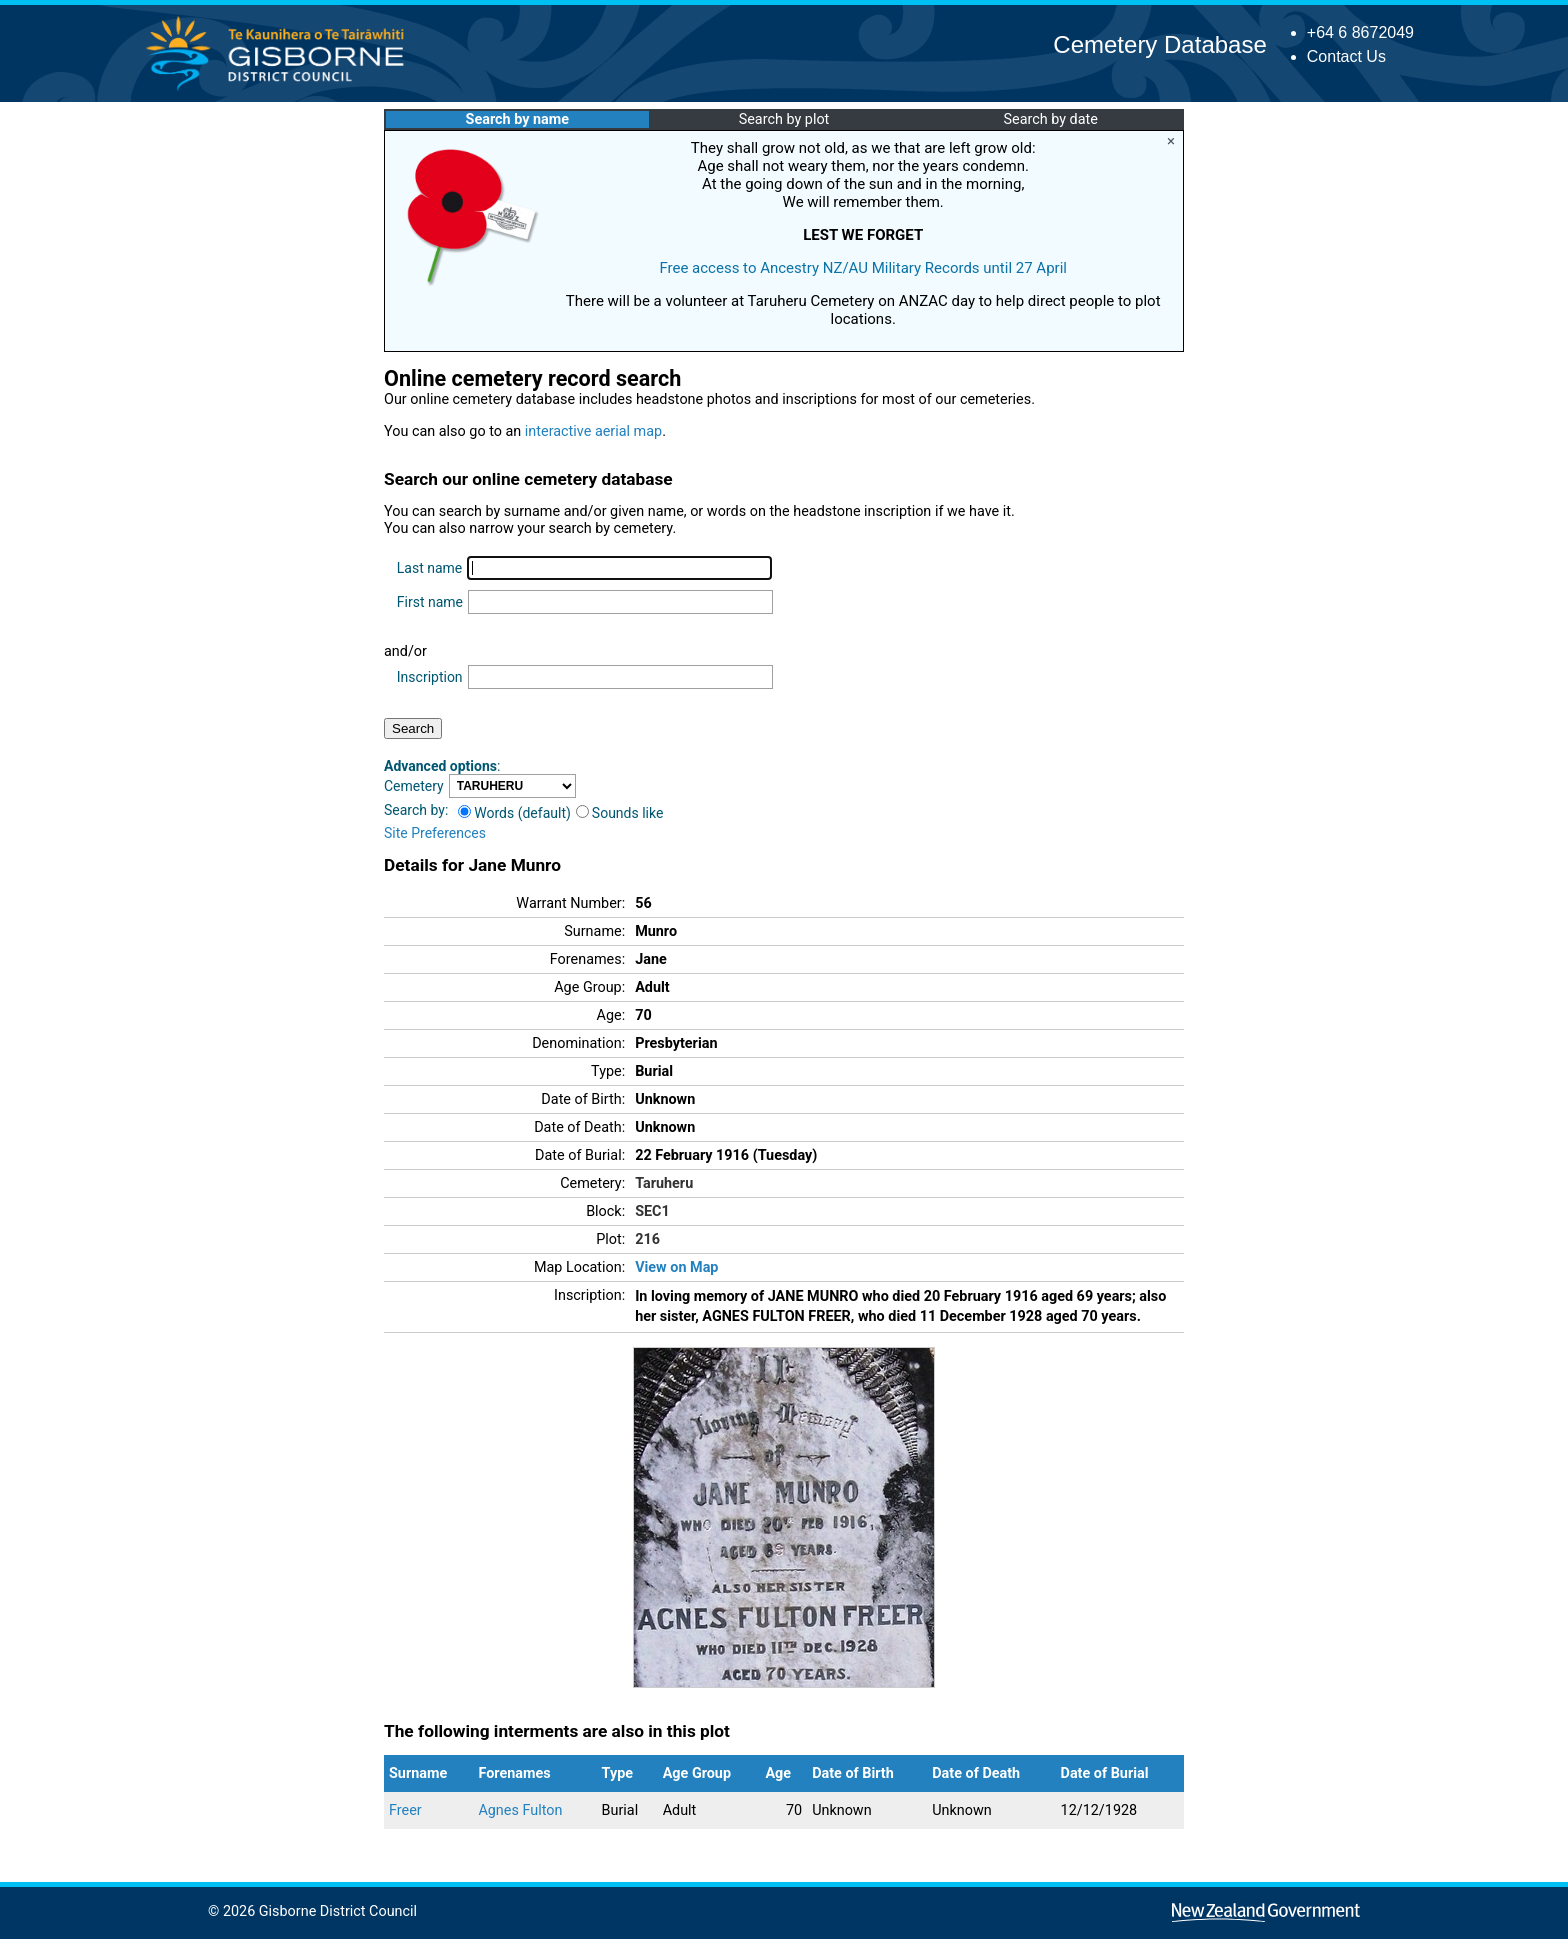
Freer (405, 1810)
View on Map (676, 1267)
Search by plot (784, 119)
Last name (429, 568)
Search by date (1050, 119)
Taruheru (664, 1183)
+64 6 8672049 (1360, 32)
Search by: (416, 810)
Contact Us (1346, 56)
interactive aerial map (593, 431)
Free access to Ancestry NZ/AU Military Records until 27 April (863, 268)
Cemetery (414, 786)
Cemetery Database (1159, 44)
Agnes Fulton (520, 1810)
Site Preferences (435, 833)
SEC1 (652, 1211)
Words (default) (514, 813)
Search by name (517, 119)
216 (647, 1239)
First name (430, 602)
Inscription (430, 677)
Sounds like (620, 813)
